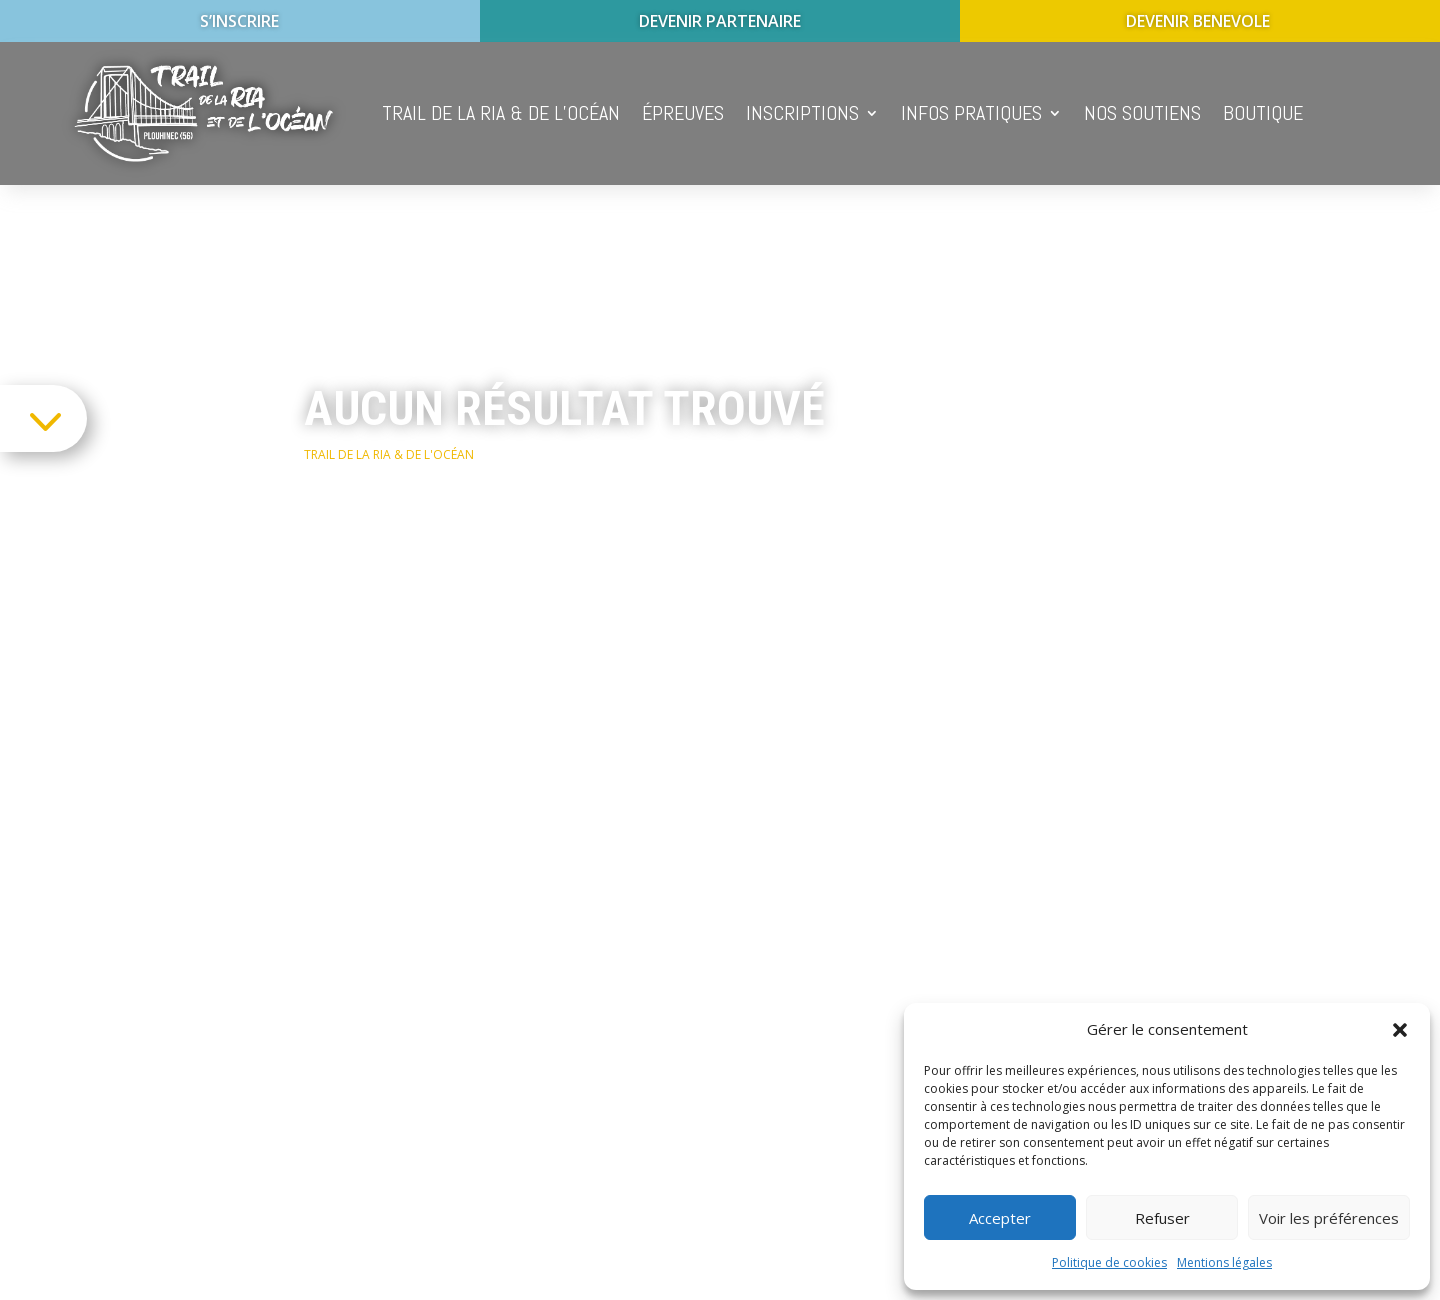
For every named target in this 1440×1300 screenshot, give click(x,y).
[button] (1400, 1030)
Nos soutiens (1142, 113)
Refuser (1162, 1218)
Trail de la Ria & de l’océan (501, 113)
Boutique (1263, 113)
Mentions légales (1224, 1262)
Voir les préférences (1329, 1218)
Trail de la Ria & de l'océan (389, 454)
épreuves (683, 113)
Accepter (1000, 1218)
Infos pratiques (971, 113)
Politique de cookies (1109, 1262)
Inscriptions (802, 113)
